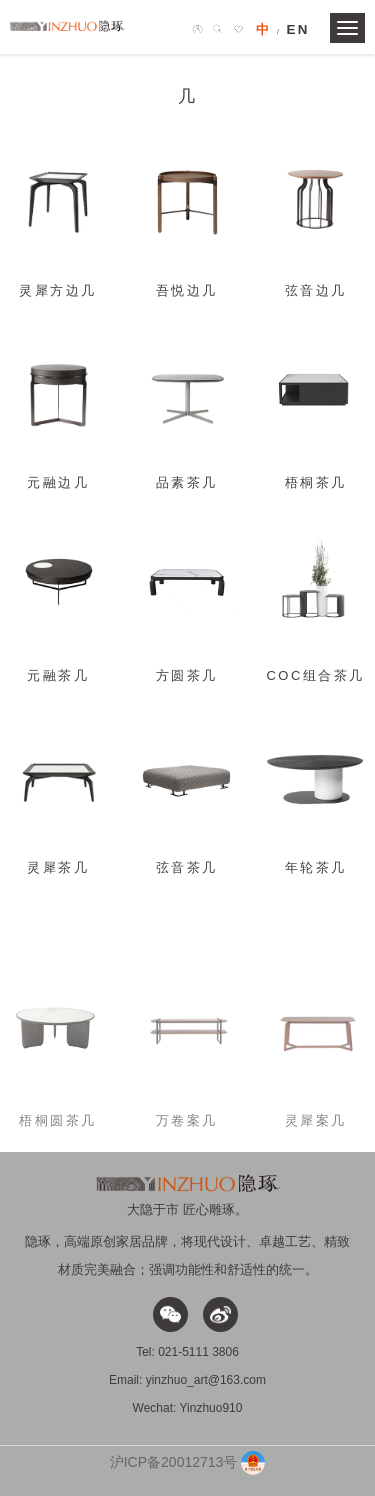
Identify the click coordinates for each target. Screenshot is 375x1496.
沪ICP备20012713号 (174, 1461)
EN (298, 29)
